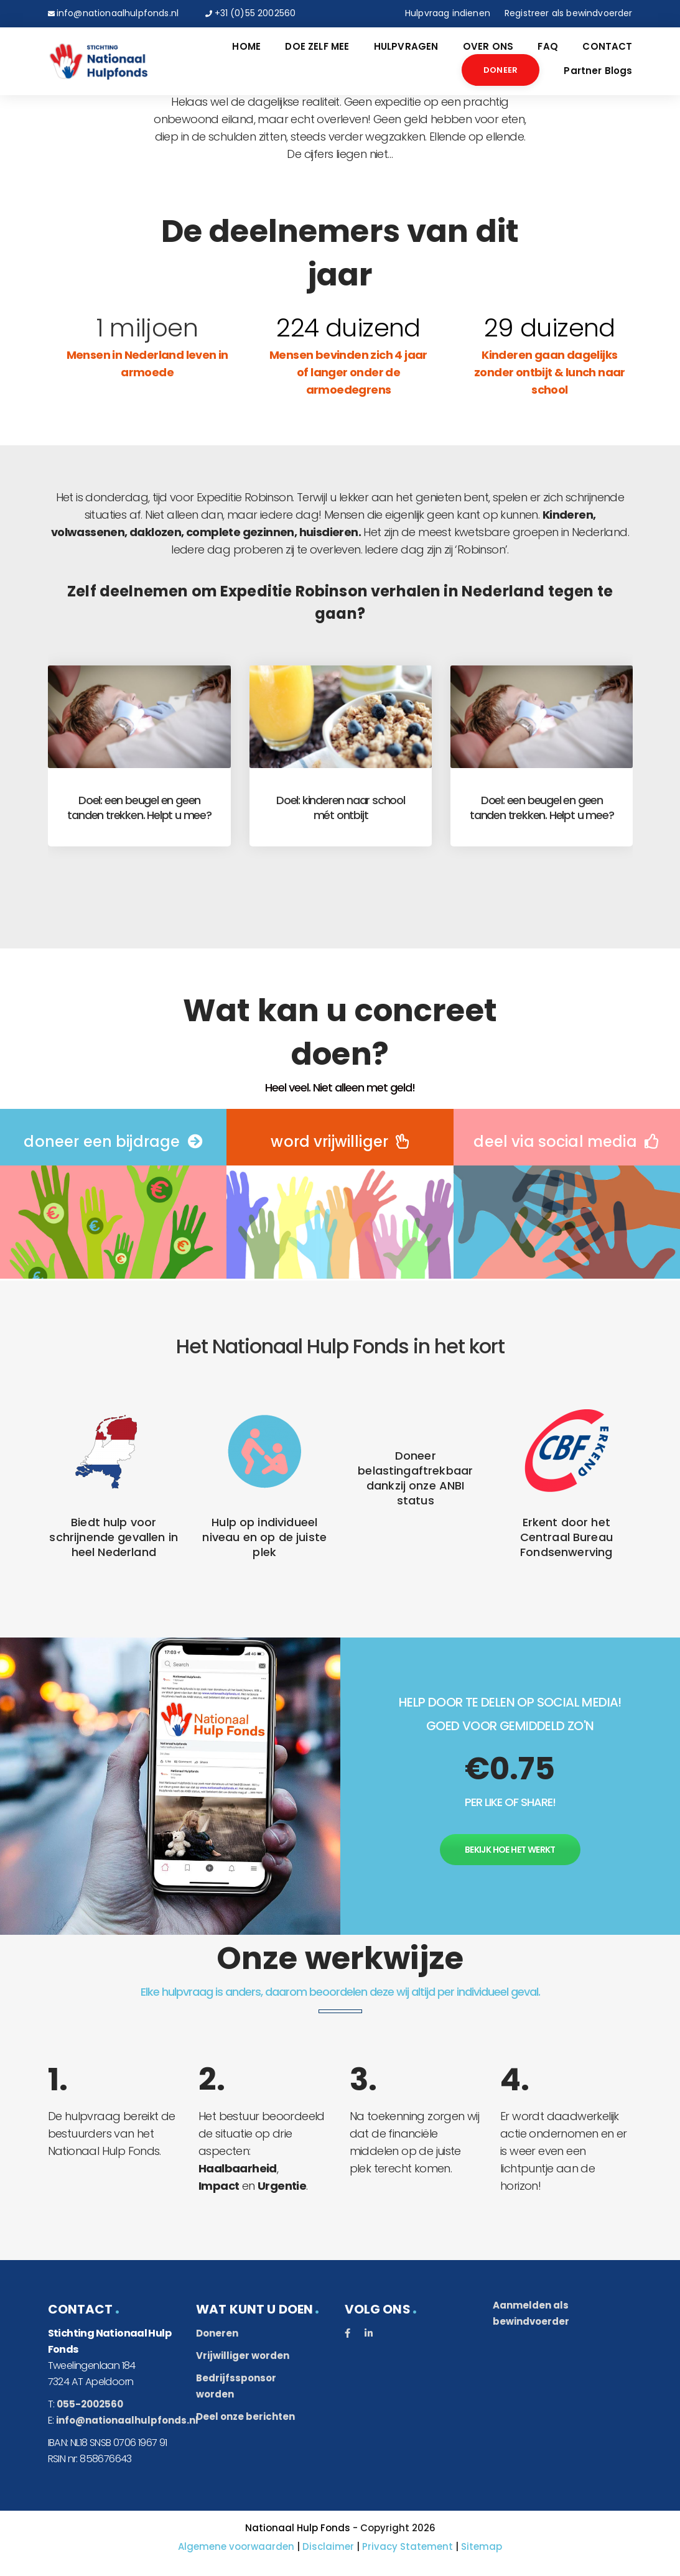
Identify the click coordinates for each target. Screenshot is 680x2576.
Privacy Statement (407, 2546)
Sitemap (481, 2546)
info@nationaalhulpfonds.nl (118, 13)
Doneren (217, 2333)
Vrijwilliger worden (242, 2355)
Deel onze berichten (245, 2416)
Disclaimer (328, 2546)
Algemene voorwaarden (236, 2546)
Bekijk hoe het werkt (510, 1849)
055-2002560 (90, 2404)
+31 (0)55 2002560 (255, 13)
